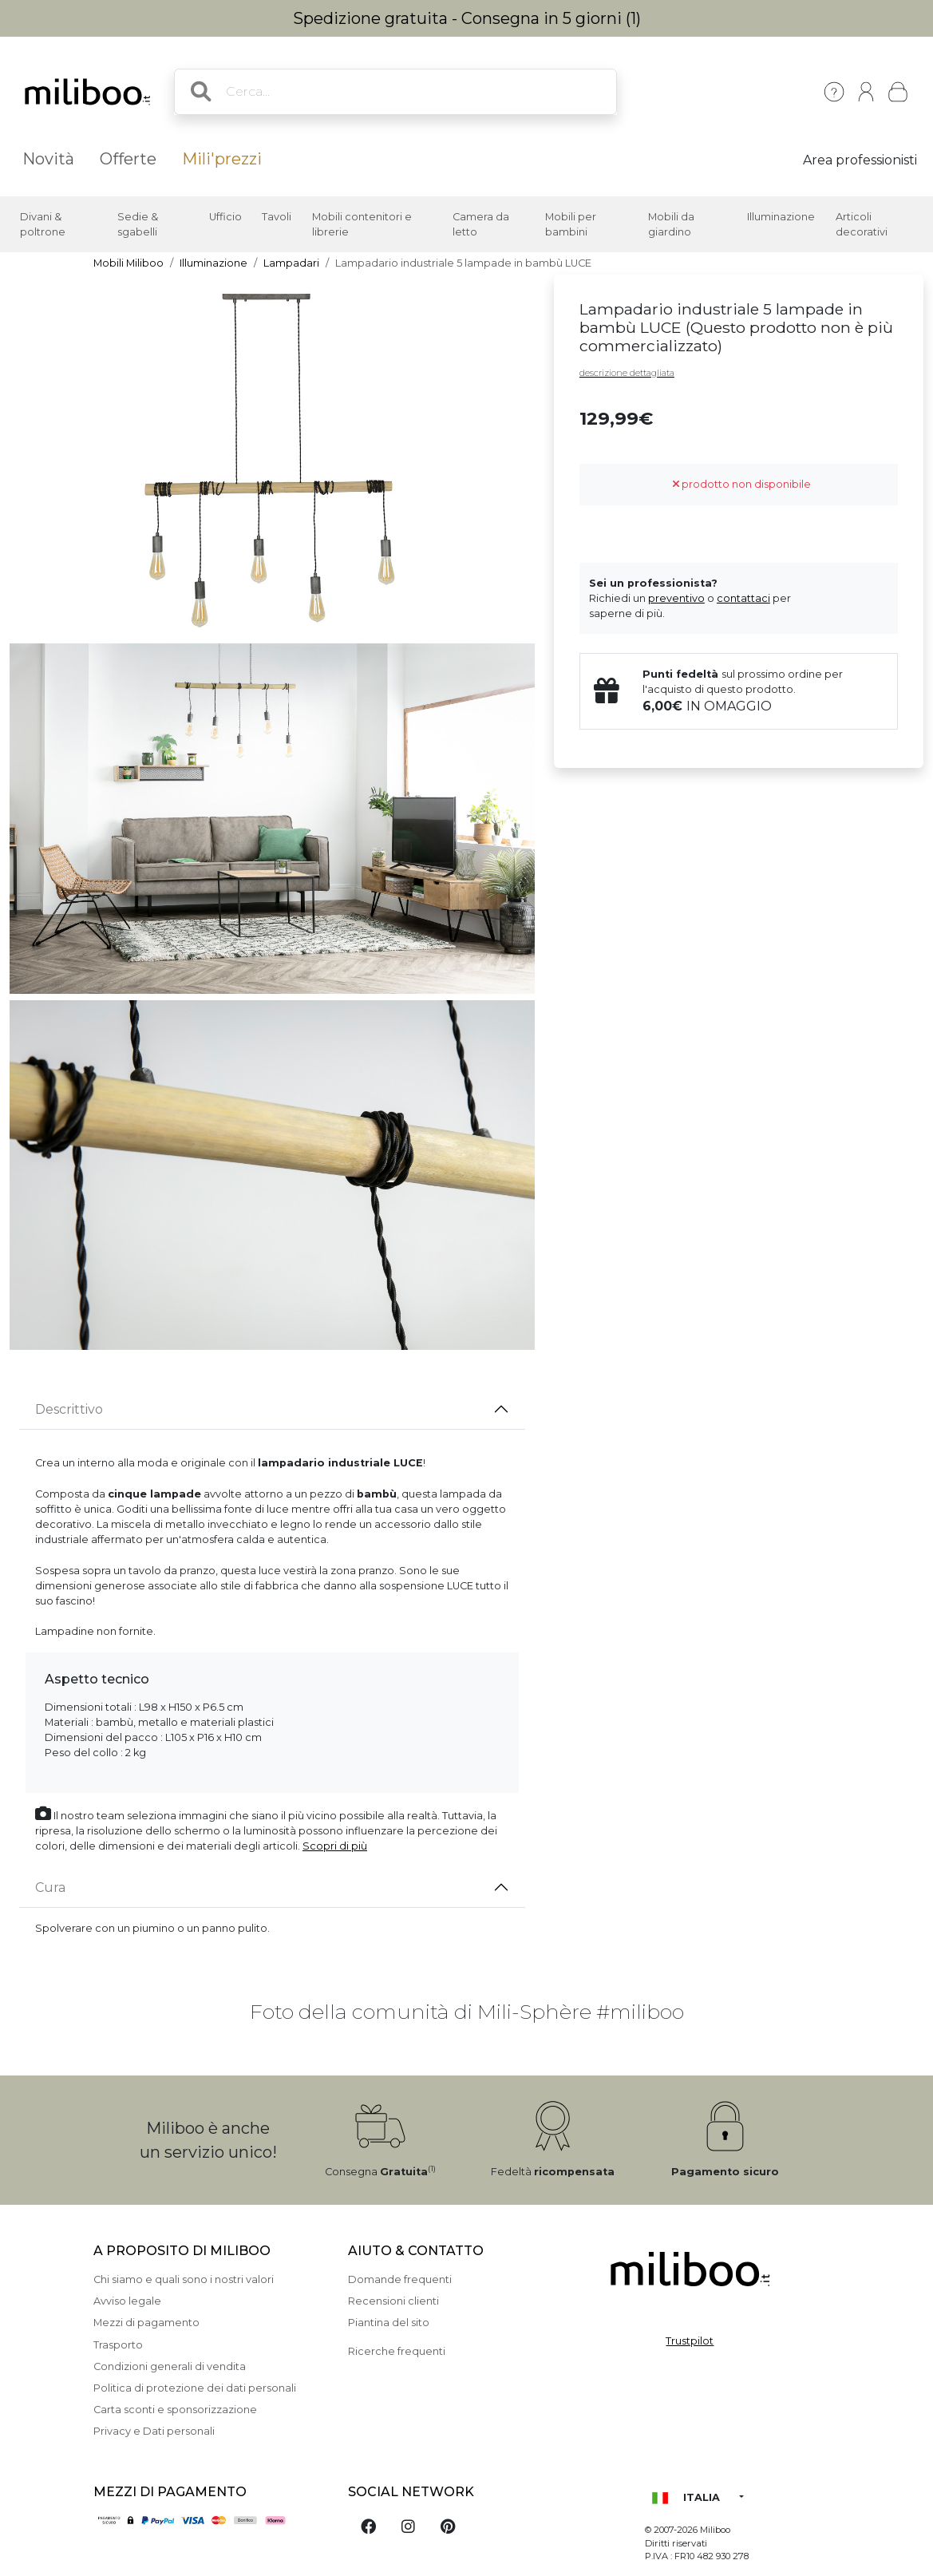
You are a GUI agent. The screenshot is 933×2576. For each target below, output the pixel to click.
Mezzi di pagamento (146, 2323)
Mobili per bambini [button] (570, 224)
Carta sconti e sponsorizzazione (175, 2410)
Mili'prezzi (222, 158)
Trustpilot (690, 2341)
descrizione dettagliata (626, 372)
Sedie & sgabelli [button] (137, 224)
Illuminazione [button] (781, 217)
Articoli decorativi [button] (862, 224)
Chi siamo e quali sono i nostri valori (183, 2279)
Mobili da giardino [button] (671, 224)
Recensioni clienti (393, 2301)
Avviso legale (127, 2301)
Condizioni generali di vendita (169, 2366)
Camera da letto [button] (481, 224)
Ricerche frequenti (396, 2351)
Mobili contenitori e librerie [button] (362, 224)
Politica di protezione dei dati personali (194, 2388)
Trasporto (118, 2345)
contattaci (743, 598)
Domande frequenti (400, 2279)
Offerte (128, 158)
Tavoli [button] (276, 217)
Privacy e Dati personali (154, 2431)
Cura (50, 1887)
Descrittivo (69, 1409)
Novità (48, 158)
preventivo (676, 598)
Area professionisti (860, 160)
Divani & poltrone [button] (42, 224)
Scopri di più (334, 1846)
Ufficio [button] (225, 217)
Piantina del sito (388, 2323)
